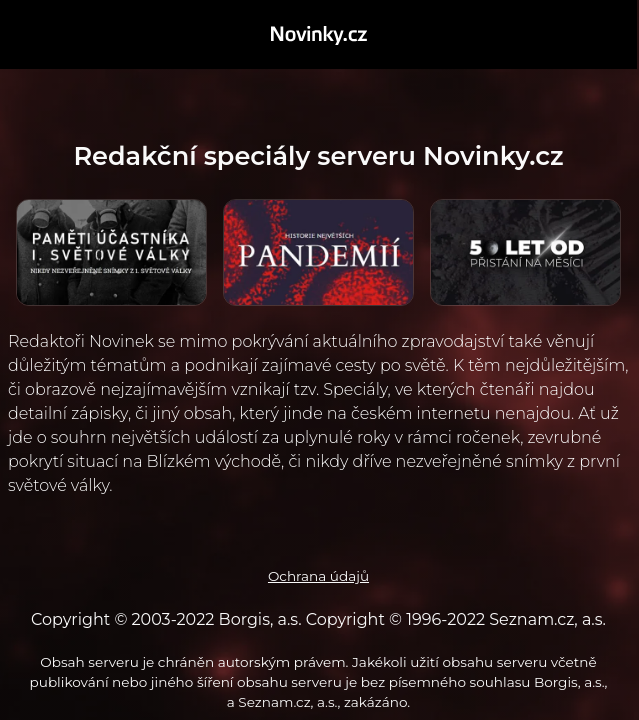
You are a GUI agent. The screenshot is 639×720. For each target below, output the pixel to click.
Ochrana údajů (318, 576)
